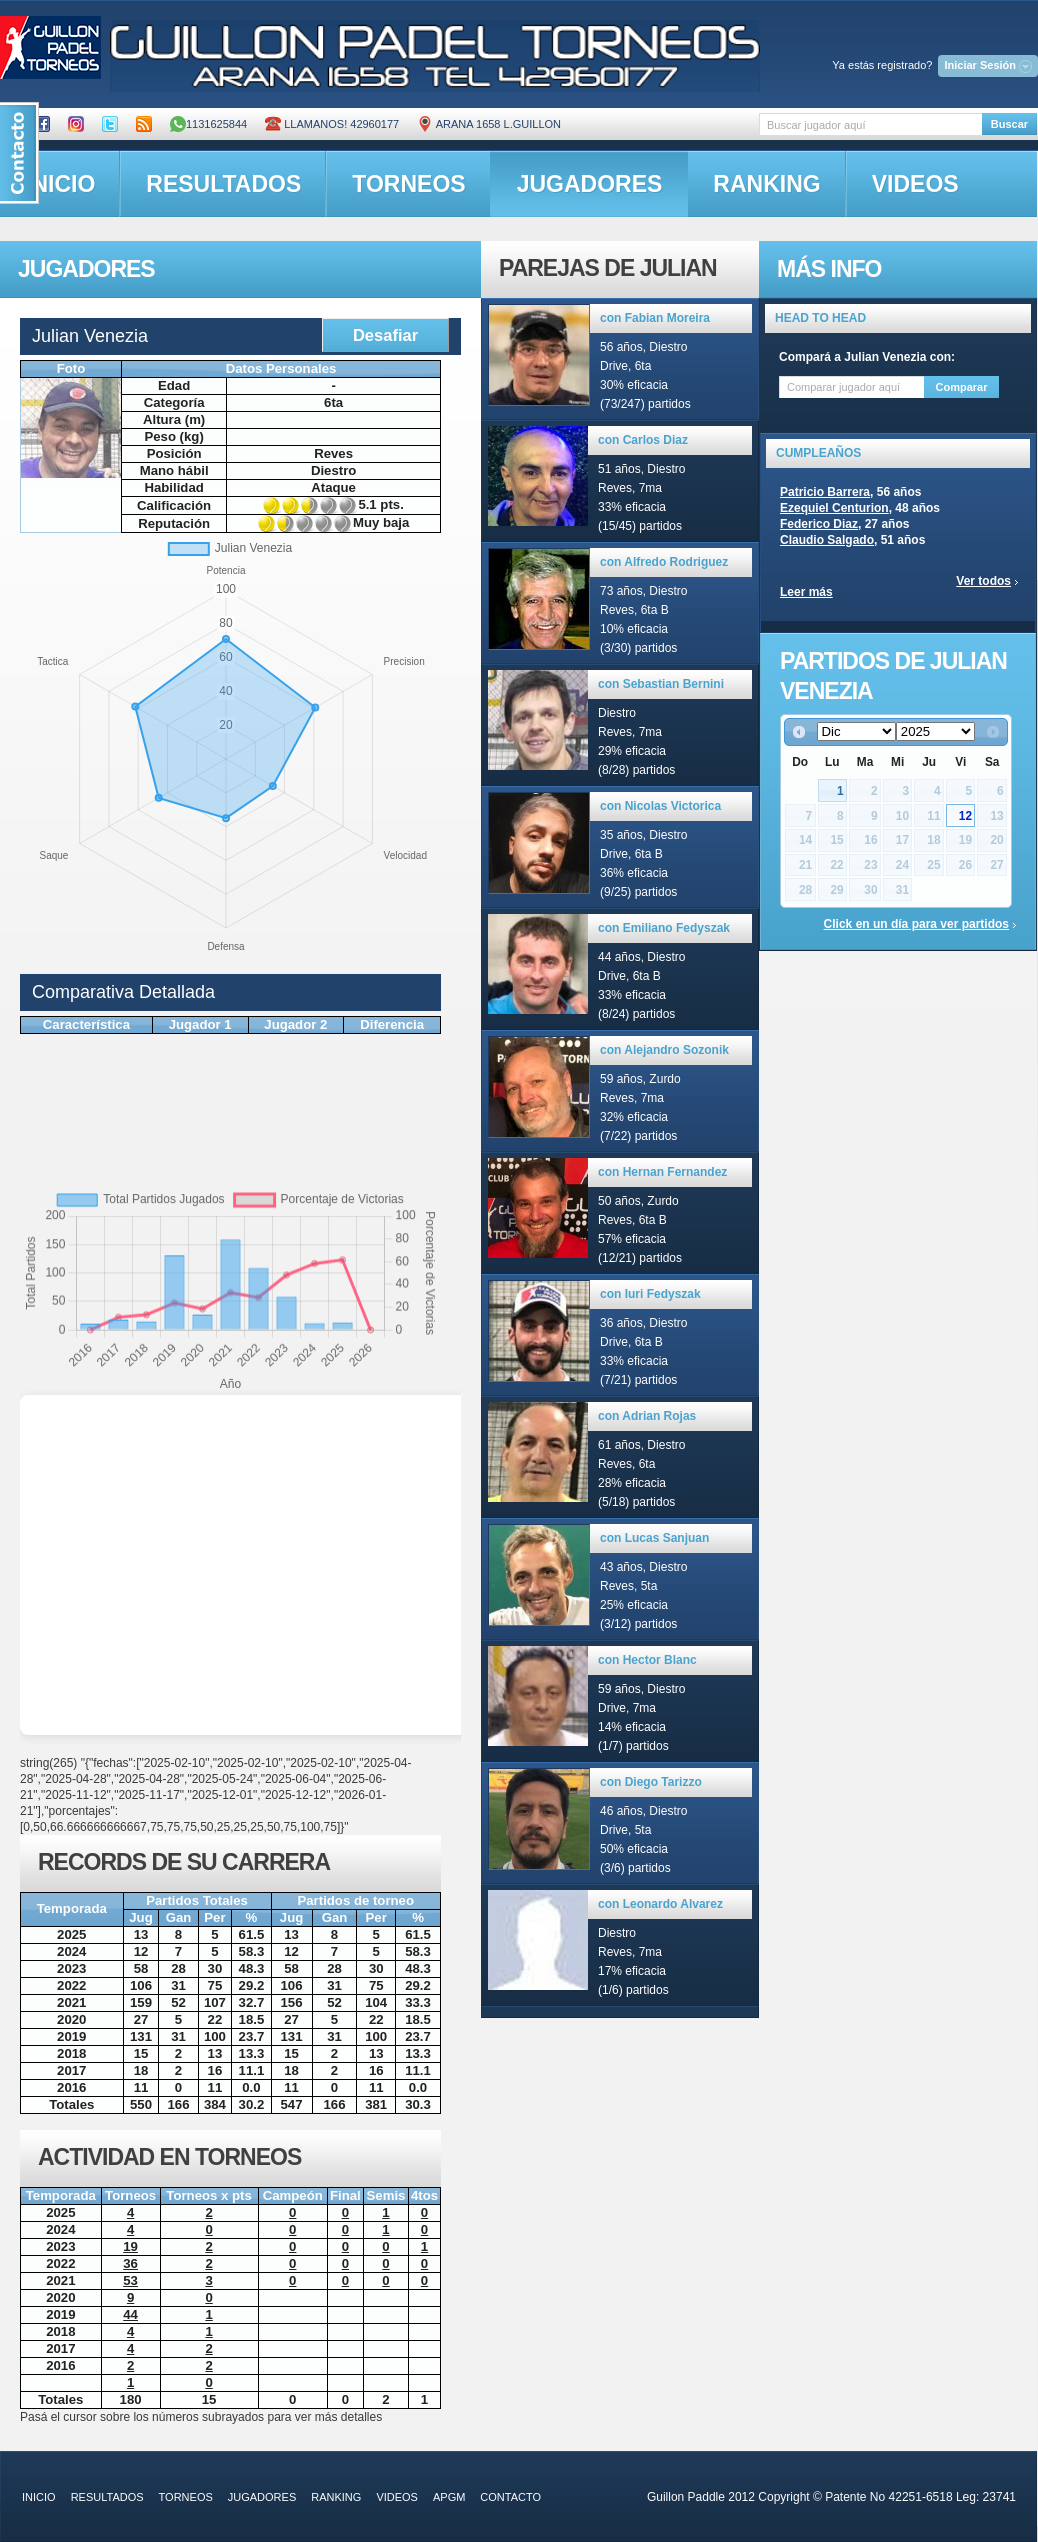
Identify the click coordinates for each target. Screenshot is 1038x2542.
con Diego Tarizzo (651, 1782)
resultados (223, 184)
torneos (408, 184)
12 (965, 816)
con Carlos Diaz (643, 440)
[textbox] (870, 124)
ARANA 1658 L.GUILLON (489, 124)
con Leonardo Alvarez (660, 1904)
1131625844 (208, 124)
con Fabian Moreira (655, 318)
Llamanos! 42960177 (332, 124)
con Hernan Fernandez (662, 1172)
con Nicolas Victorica (660, 806)
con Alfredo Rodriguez (664, 562)
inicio (39, 2497)
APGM (449, 2497)
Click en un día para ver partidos (916, 924)
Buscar (1009, 124)
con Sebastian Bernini (661, 684)
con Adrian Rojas (647, 1416)
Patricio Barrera (825, 492)
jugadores (590, 184)
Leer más (806, 592)
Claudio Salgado (827, 540)
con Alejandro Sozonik (664, 1050)
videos (915, 184)
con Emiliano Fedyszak (664, 928)
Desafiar (385, 335)
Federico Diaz (819, 524)
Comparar (962, 387)
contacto (510, 2497)
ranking (766, 184)
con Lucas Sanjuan (654, 1538)
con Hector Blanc (647, 1660)
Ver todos (983, 581)
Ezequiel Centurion (834, 508)
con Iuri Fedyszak (650, 1294)
